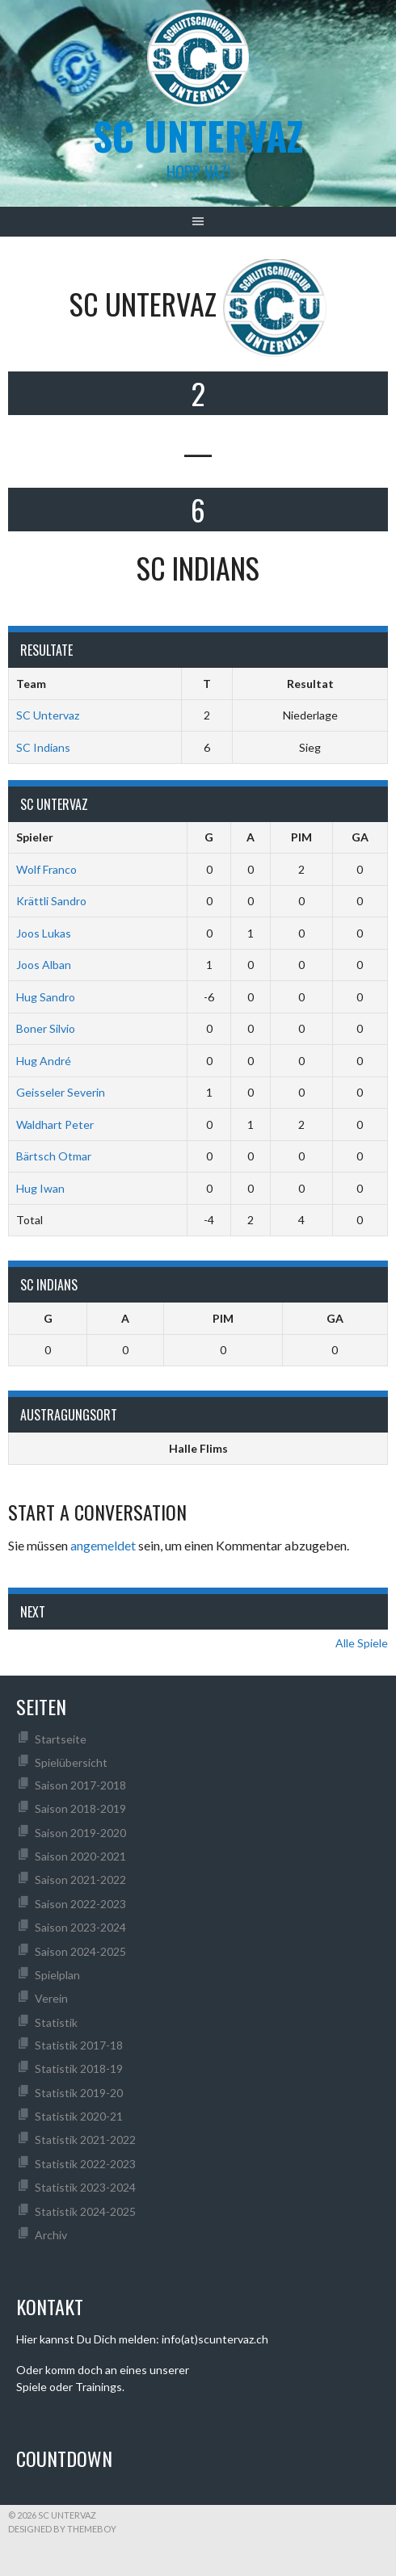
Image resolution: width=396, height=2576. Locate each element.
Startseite (60, 1739)
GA (360, 837)
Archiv (51, 2235)
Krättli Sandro (51, 901)
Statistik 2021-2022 (85, 2139)
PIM (301, 837)
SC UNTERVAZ (198, 135)
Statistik (56, 2022)
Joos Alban (43, 964)
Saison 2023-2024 (80, 1927)
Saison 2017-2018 (80, 1785)
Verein (51, 1998)
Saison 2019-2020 (80, 1833)
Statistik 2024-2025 (85, 2211)
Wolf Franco (46, 869)
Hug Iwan (40, 1188)
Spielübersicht (71, 1762)
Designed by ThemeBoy (62, 2529)
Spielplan (57, 1975)
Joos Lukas (43, 933)
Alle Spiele (361, 1643)
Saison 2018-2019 (80, 1808)
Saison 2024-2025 (80, 1951)
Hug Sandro (45, 997)
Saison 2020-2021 (80, 1856)
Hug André (43, 1061)
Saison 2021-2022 (80, 1879)
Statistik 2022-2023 (85, 2164)
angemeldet (103, 1545)
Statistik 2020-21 (79, 2116)
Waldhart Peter (55, 1124)
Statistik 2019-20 (79, 2093)
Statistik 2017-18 (79, 2045)
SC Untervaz (47, 715)
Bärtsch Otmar (53, 1156)
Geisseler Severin (60, 1092)
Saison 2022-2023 (80, 1904)
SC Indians (43, 747)
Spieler (34, 837)
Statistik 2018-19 (79, 2068)
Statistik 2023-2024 (85, 2187)
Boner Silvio (45, 1028)
